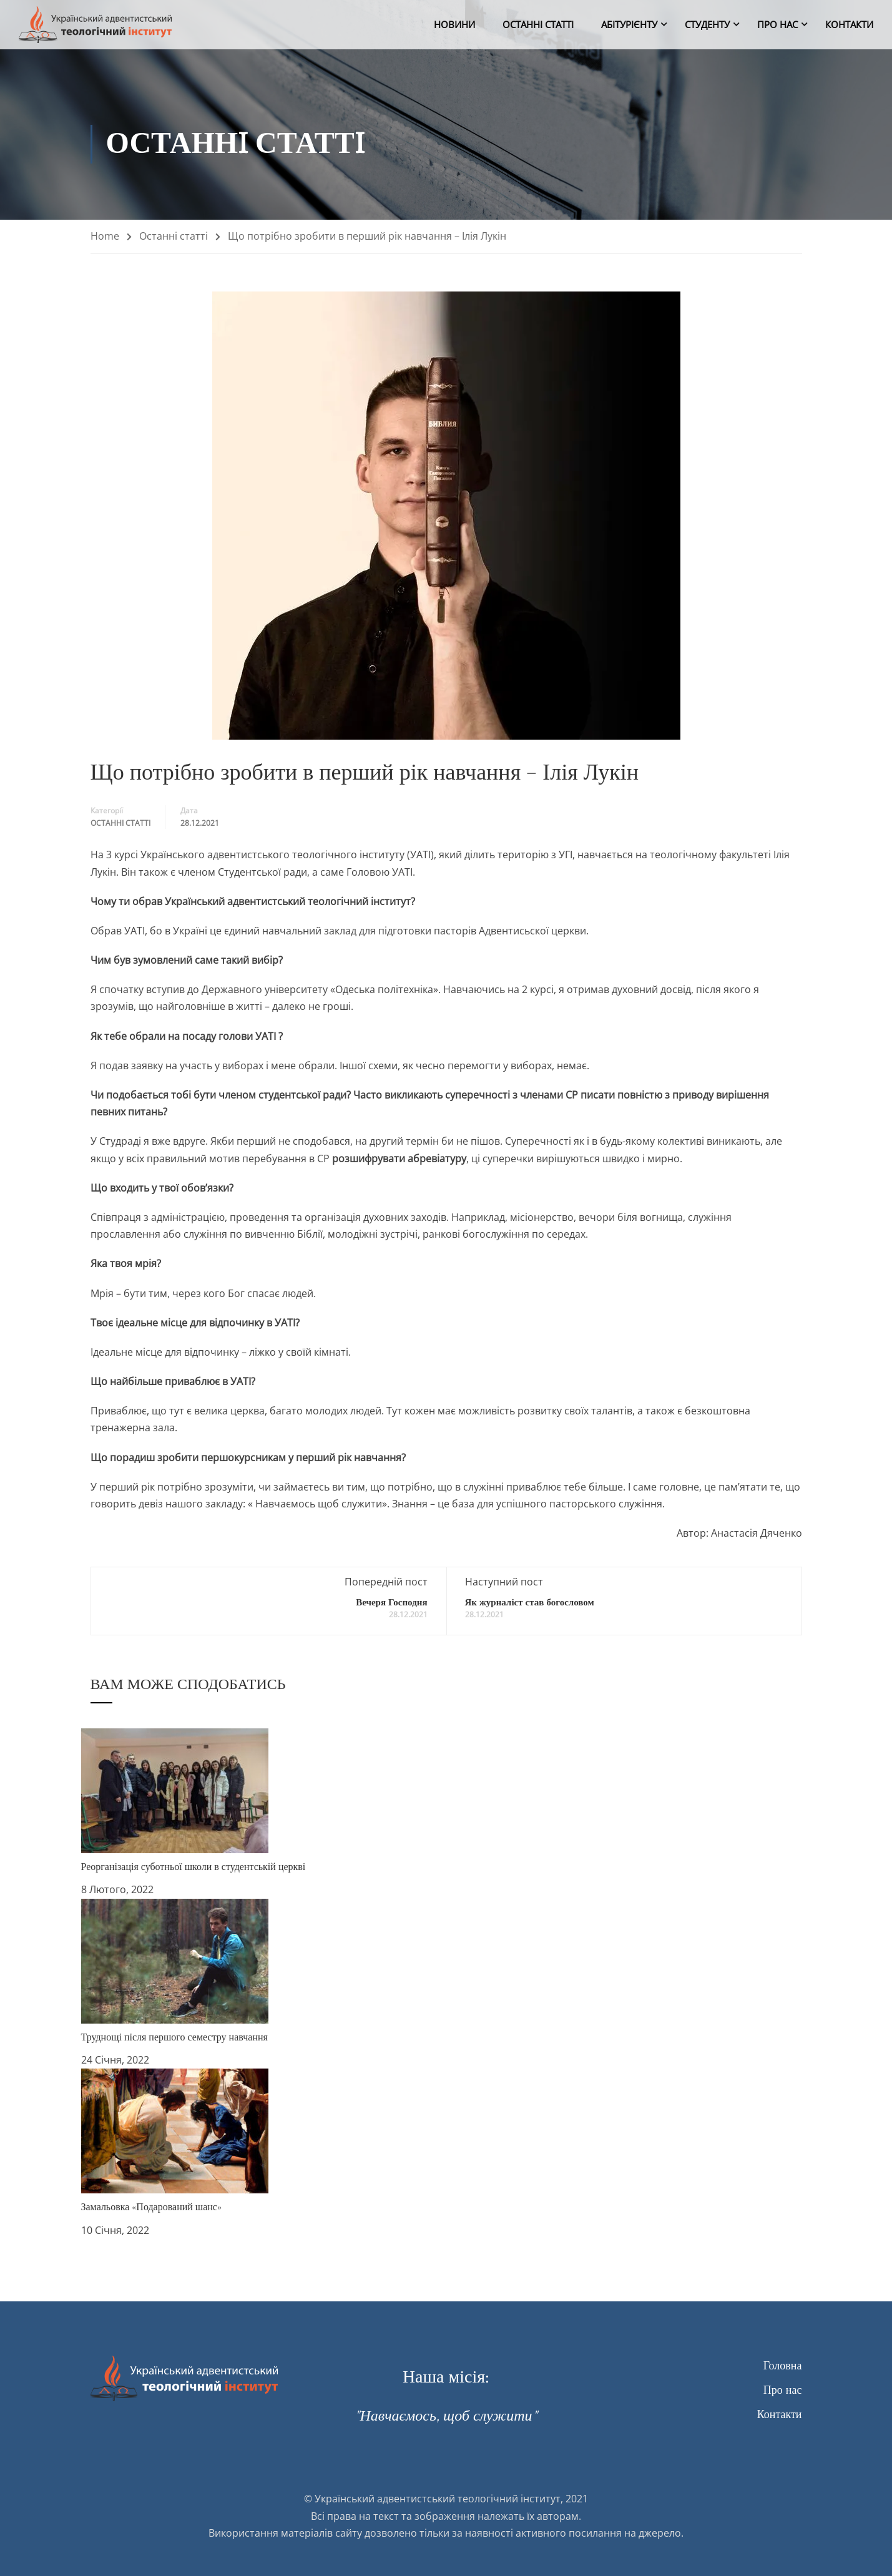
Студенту (707, 25)
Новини (454, 25)
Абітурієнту (629, 25)
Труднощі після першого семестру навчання (174, 2037)
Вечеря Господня (391, 1602)
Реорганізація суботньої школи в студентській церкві (193, 1867)
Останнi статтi (538, 25)
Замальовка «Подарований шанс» (151, 2207)
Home (105, 236)
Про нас (777, 25)
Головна (782, 2366)
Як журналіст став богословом (529, 1602)
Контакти (849, 25)
